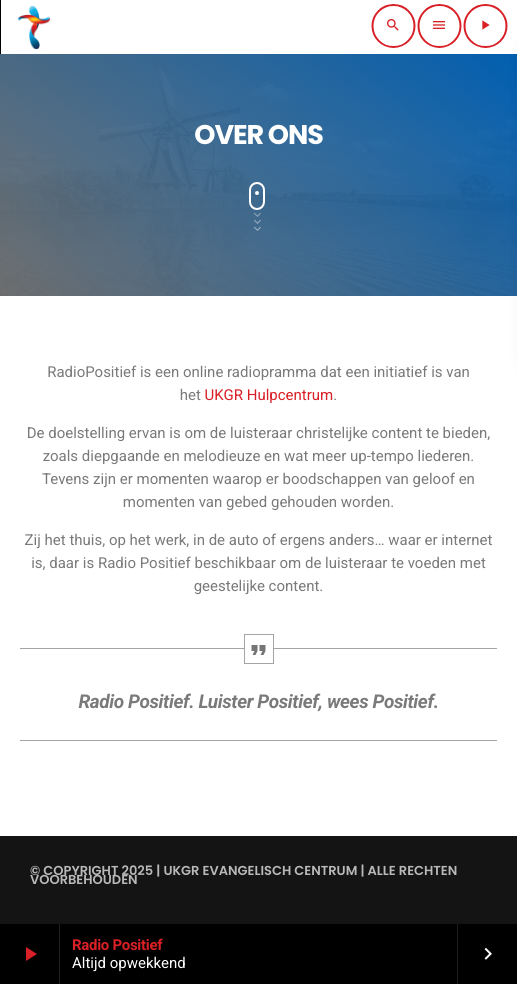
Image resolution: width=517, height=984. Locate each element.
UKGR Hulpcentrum (269, 395)
